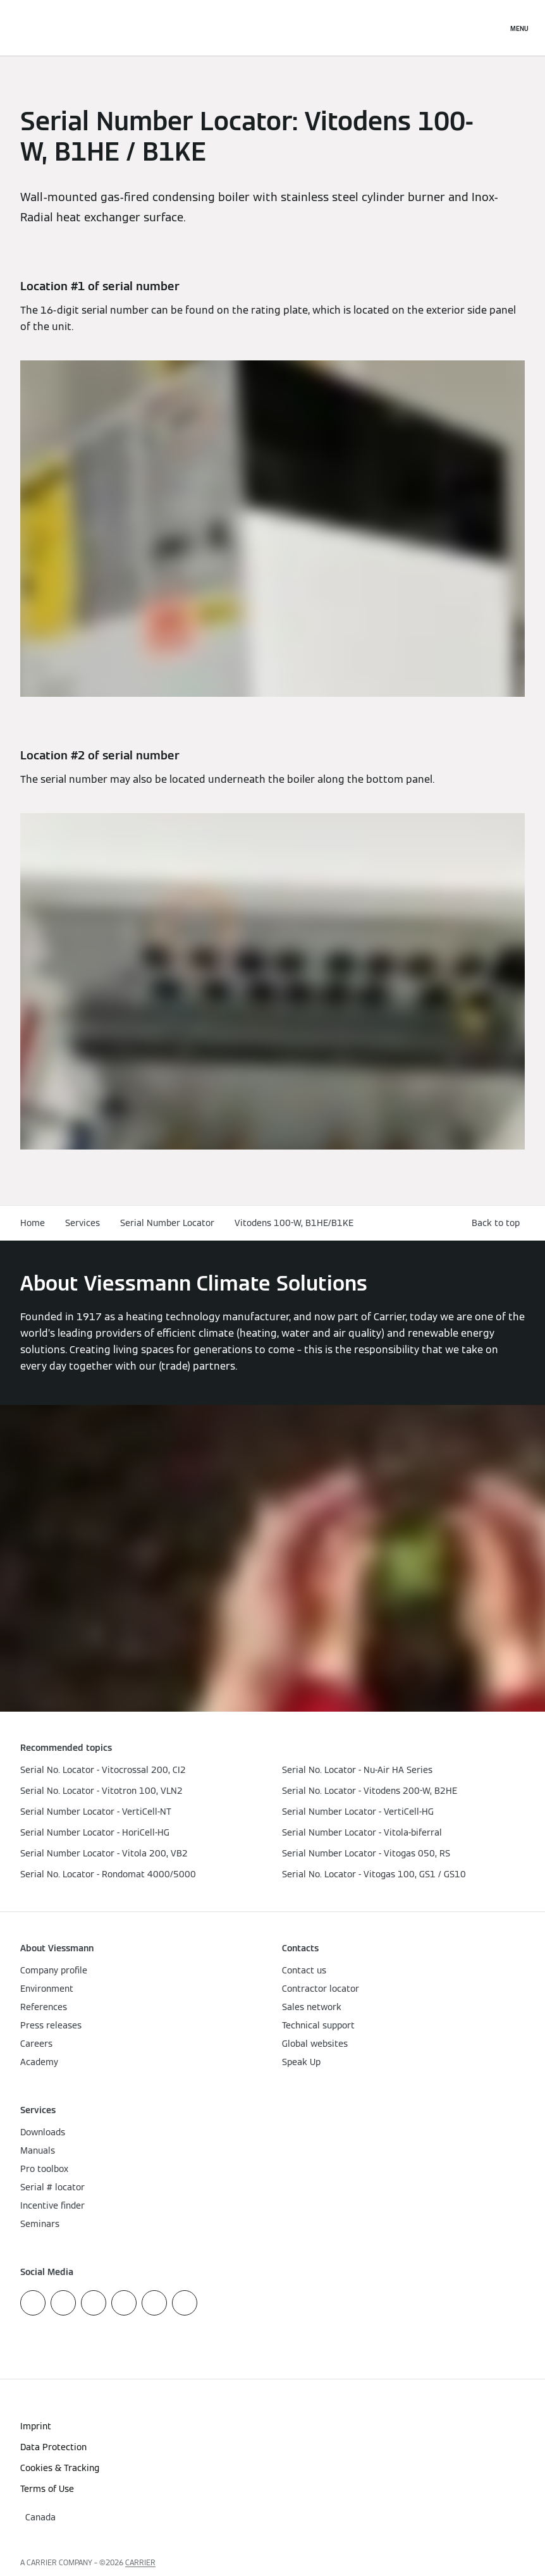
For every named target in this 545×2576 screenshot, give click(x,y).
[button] (498, 1223)
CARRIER (140, 2562)
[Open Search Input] (491, 27)
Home (32, 1223)
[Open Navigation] (519, 28)
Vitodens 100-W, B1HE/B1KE (294, 1223)
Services (82, 1223)
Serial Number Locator (167, 1223)
